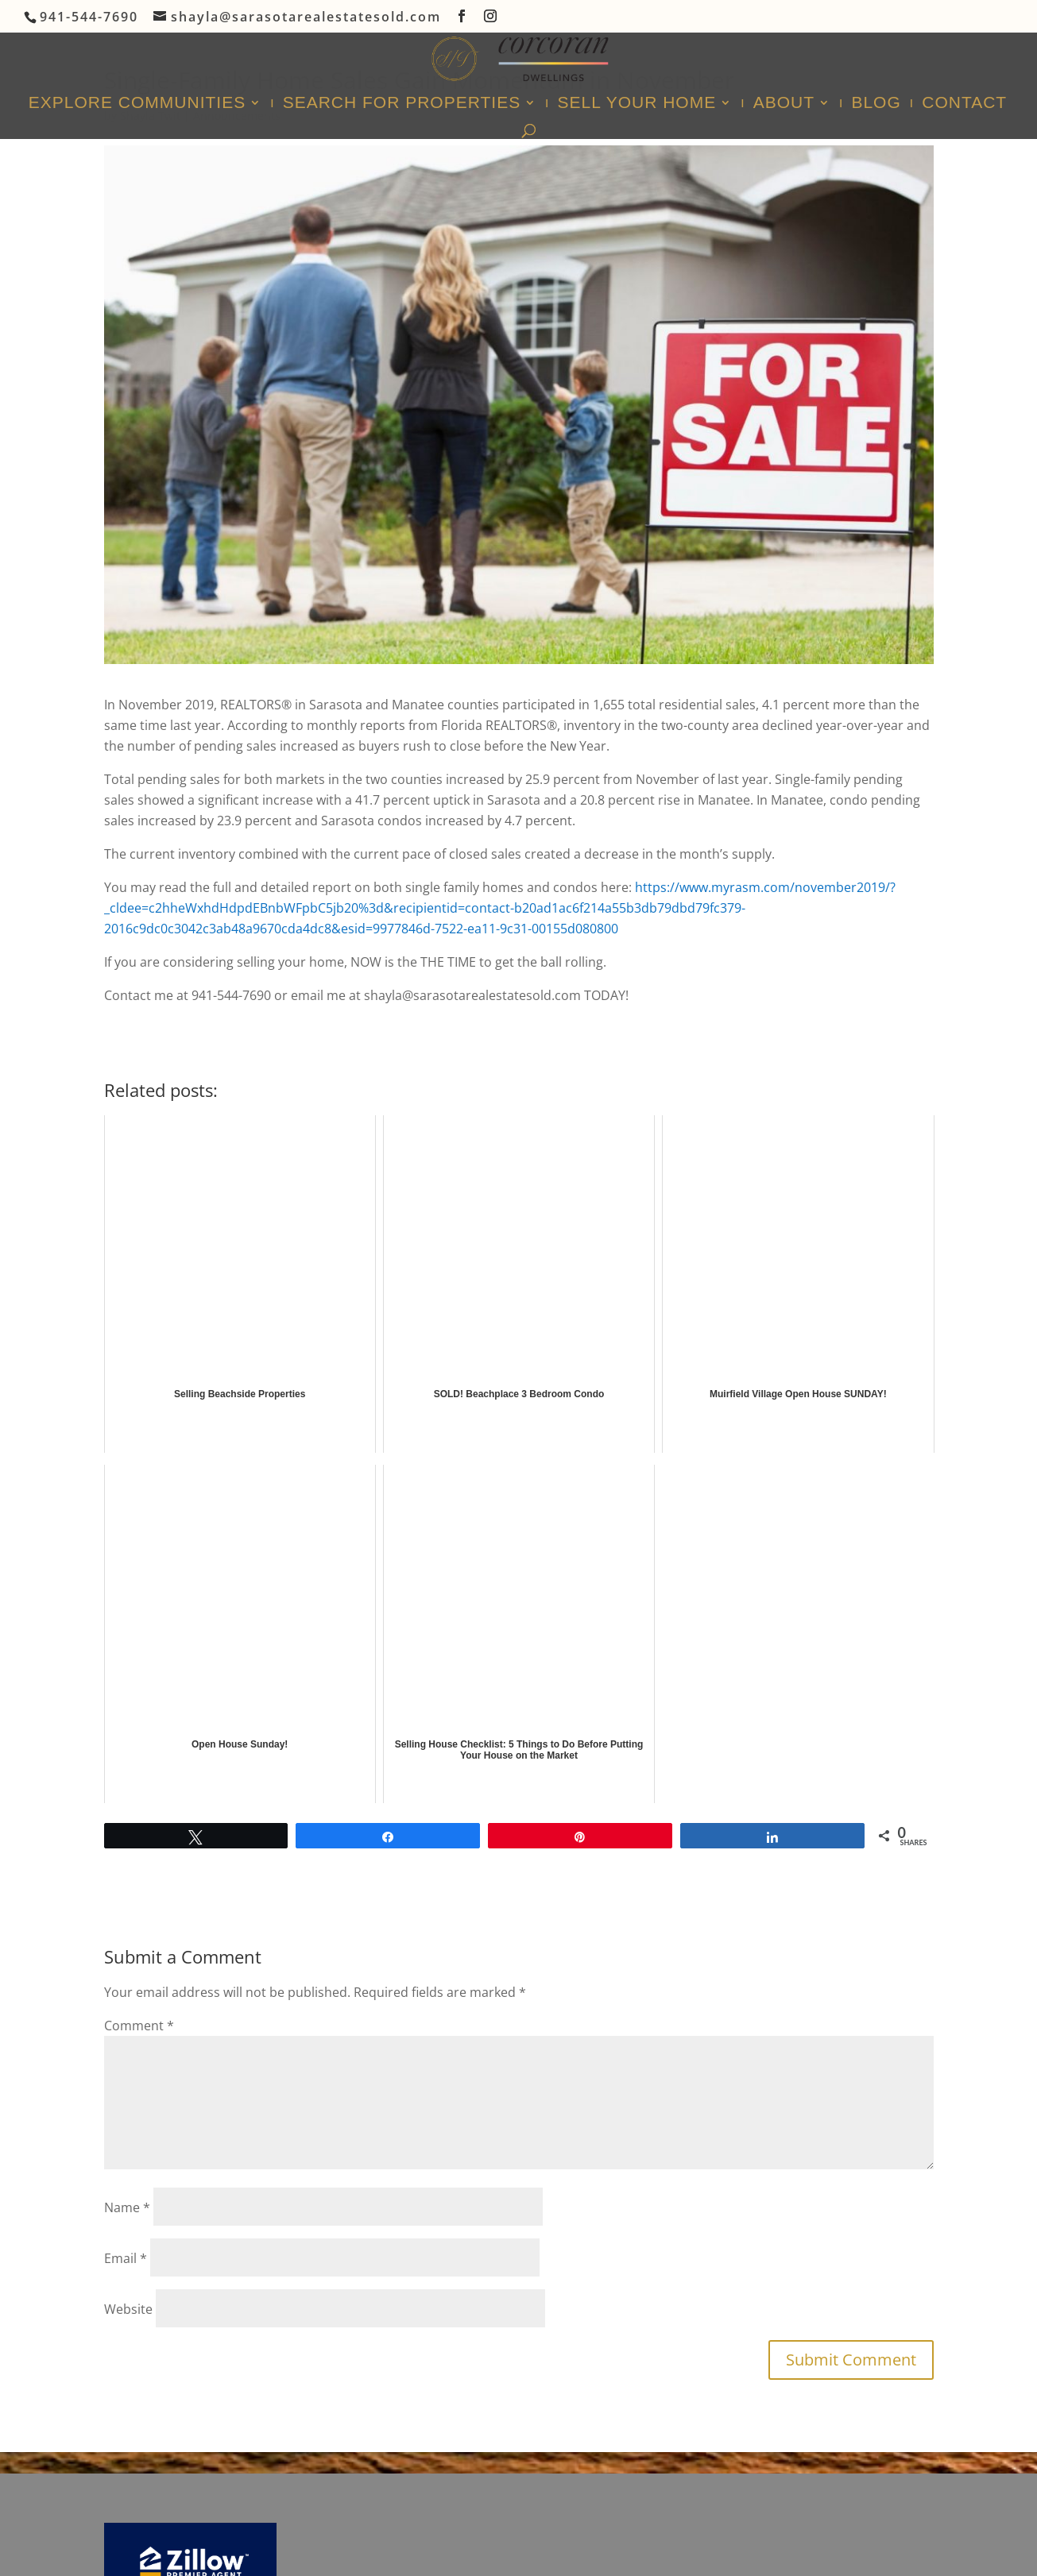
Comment (139, 2025)
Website (128, 2309)
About (784, 104)
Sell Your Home (637, 104)
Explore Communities (137, 104)
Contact (964, 104)
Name (127, 2207)
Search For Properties (402, 104)
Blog (875, 104)
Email (125, 2258)
